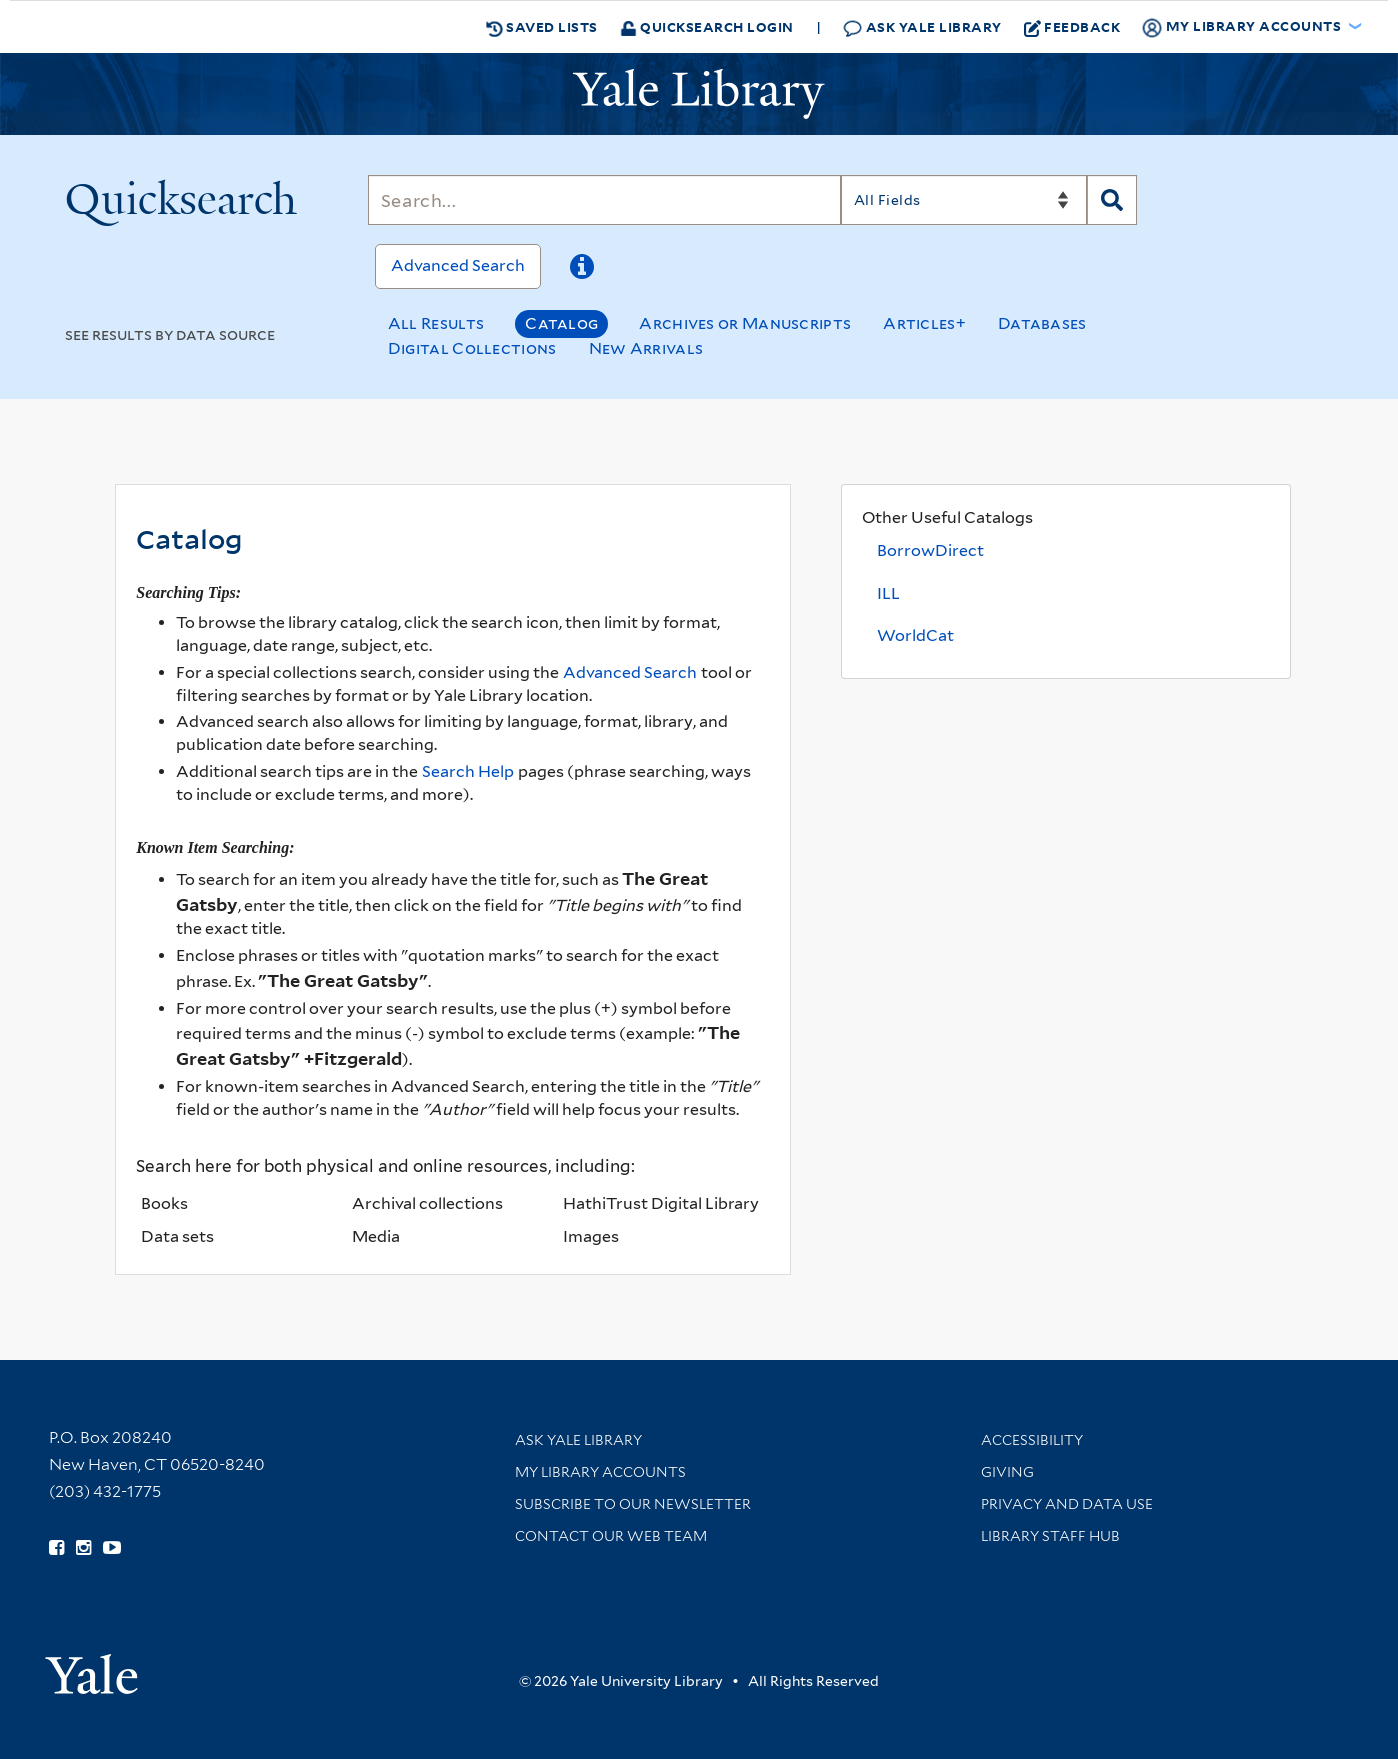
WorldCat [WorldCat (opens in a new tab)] (915, 635)
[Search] (604, 200)
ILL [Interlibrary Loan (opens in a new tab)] (888, 593)
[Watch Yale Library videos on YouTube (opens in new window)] (112, 1548)
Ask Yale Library (922, 27)
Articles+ (924, 323)
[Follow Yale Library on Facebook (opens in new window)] (56, 1548)
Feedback (1072, 27)
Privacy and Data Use (1067, 1504)
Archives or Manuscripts (745, 323)
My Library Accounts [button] (1243, 27)
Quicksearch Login (707, 26)
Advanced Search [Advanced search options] (630, 672)
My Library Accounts (600, 1472)
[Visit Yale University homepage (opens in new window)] (91, 1667)
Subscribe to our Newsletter (633, 1504)
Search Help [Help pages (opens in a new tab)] (468, 771)
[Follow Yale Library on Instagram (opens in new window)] (83, 1548)
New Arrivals (646, 348)
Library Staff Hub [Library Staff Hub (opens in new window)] (1050, 1536)
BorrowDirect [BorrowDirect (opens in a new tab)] (930, 550)
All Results (436, 323)
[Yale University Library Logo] (699, 94)
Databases (1042, 323)
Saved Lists (542, 27)
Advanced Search (458, 265)
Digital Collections (472, 348)
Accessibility (1032, 1440)
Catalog (561, 323)
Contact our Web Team (611, 1536)
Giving (1007, 1472)
